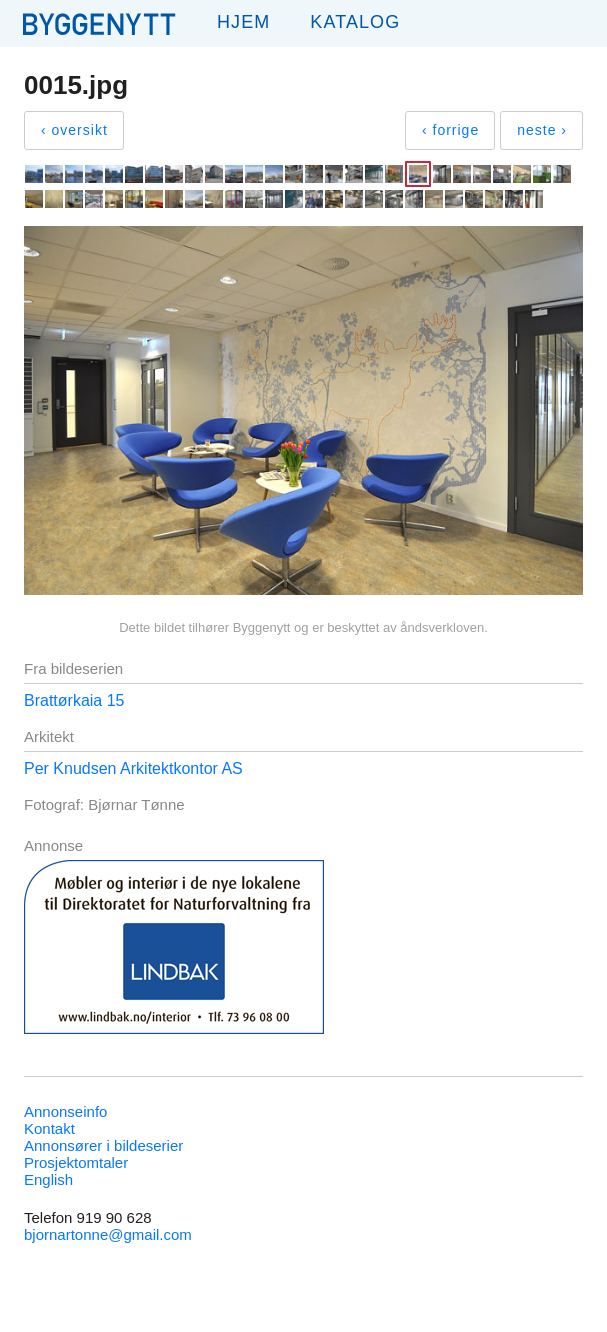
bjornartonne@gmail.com (108, 1234)
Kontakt (49, 1128)
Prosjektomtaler (76, 1162)
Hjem (243, 22)
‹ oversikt (74, 130)
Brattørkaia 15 (74, 700)
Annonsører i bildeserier (103, 1145)
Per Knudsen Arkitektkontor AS (133, 768)
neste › (542, 130)
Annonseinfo (65, 1111)
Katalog (355, 22)
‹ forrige (450, 130)
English (48, 1179)
